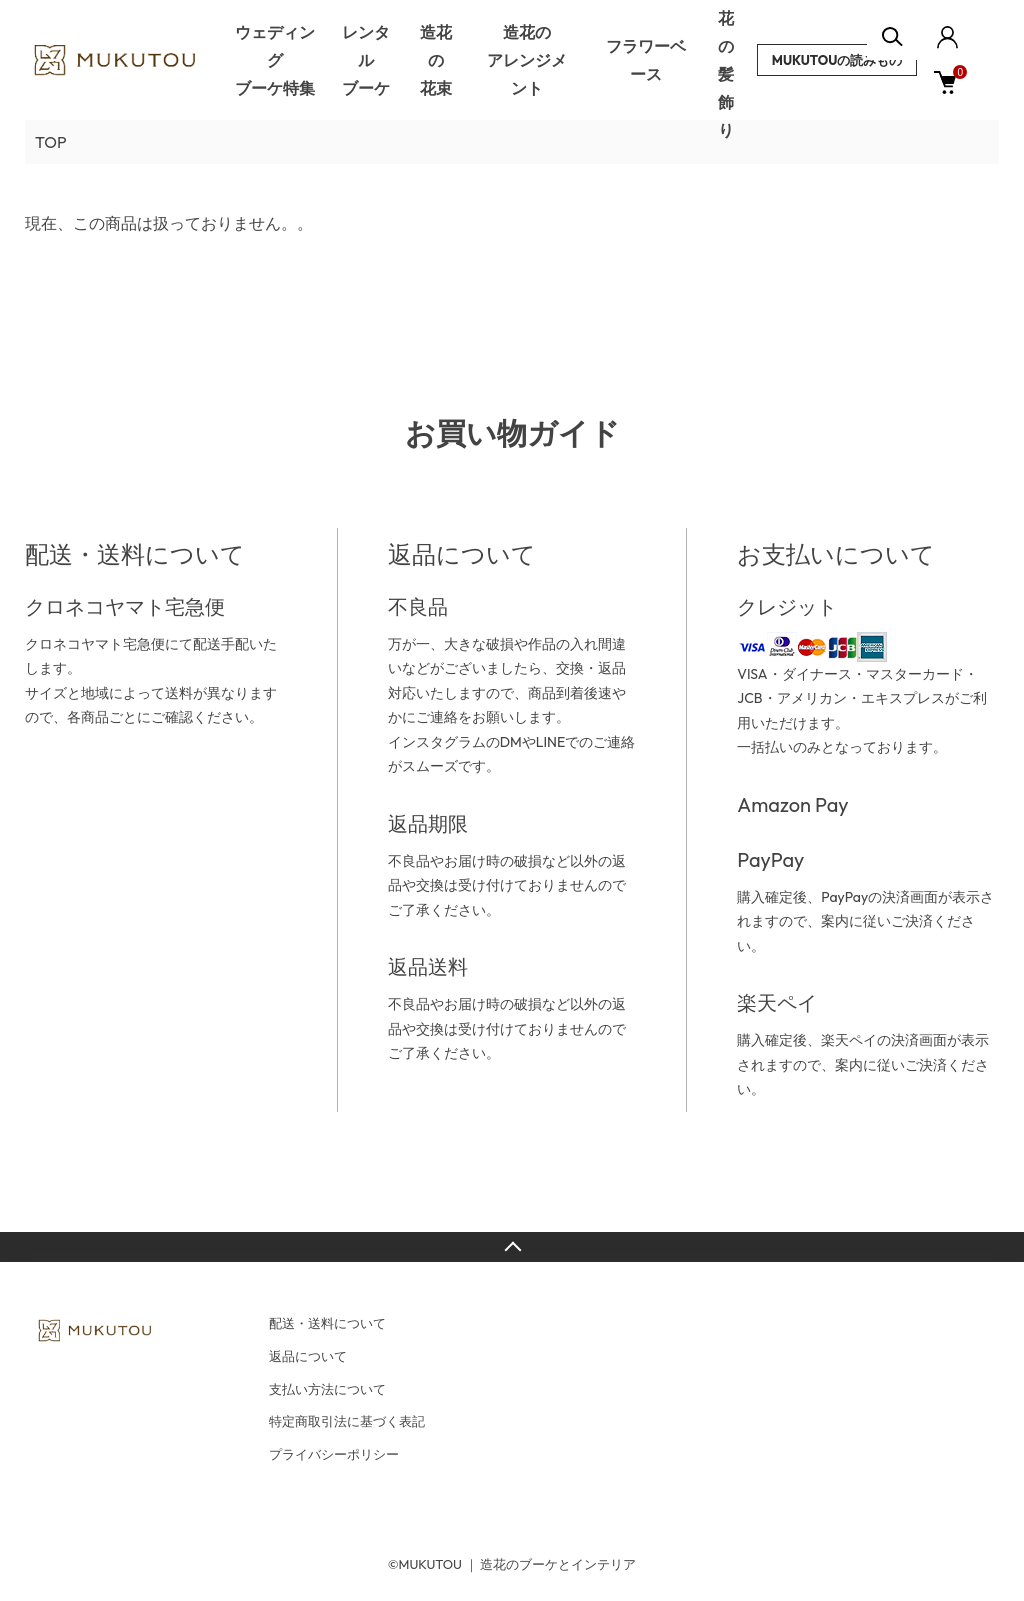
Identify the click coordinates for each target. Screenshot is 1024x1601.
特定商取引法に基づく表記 (347, 1421)
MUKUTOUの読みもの (837, 60)
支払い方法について (327, 1389)
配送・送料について (327, 1323)
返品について (308, 1356)
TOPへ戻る (512, 1247)
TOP (51, 142)
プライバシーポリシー (334, 1454)
